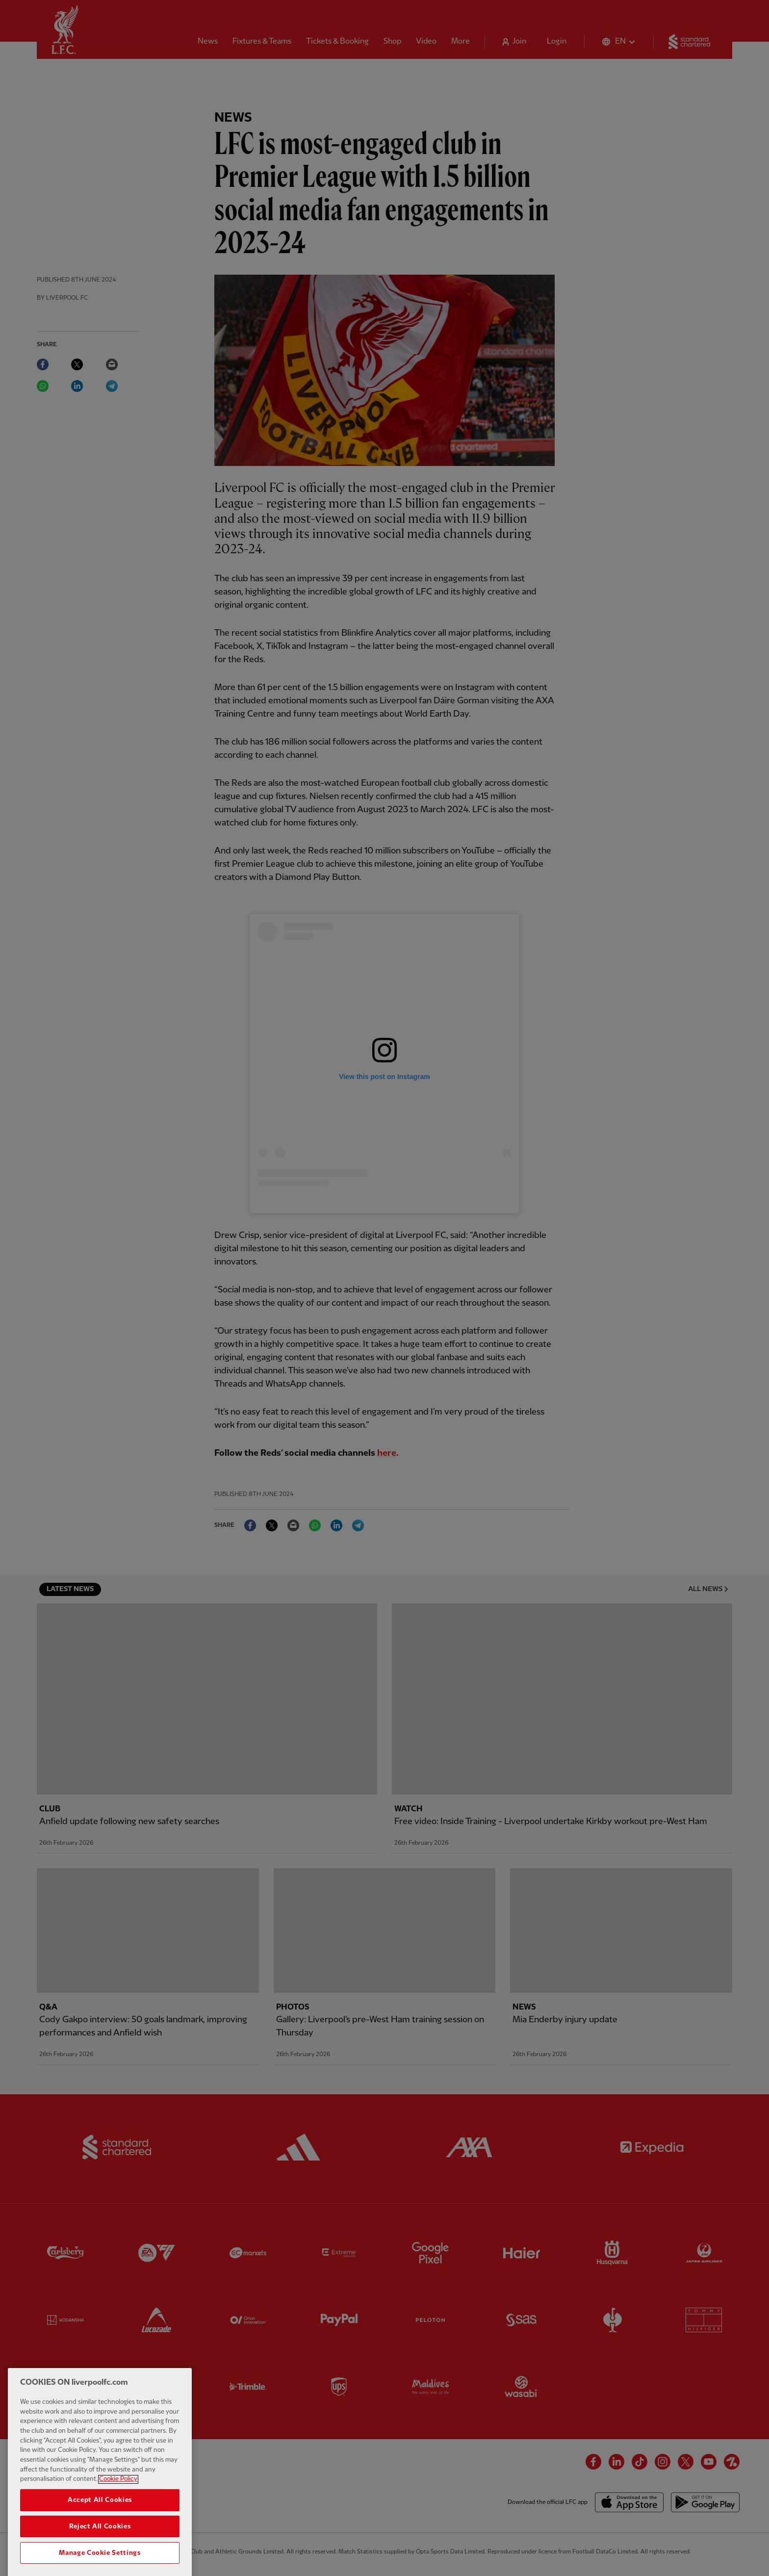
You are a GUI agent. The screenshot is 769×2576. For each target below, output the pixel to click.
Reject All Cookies (100, 2547)
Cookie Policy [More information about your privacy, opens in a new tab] (118, 2499)
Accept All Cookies (100, 2520)
